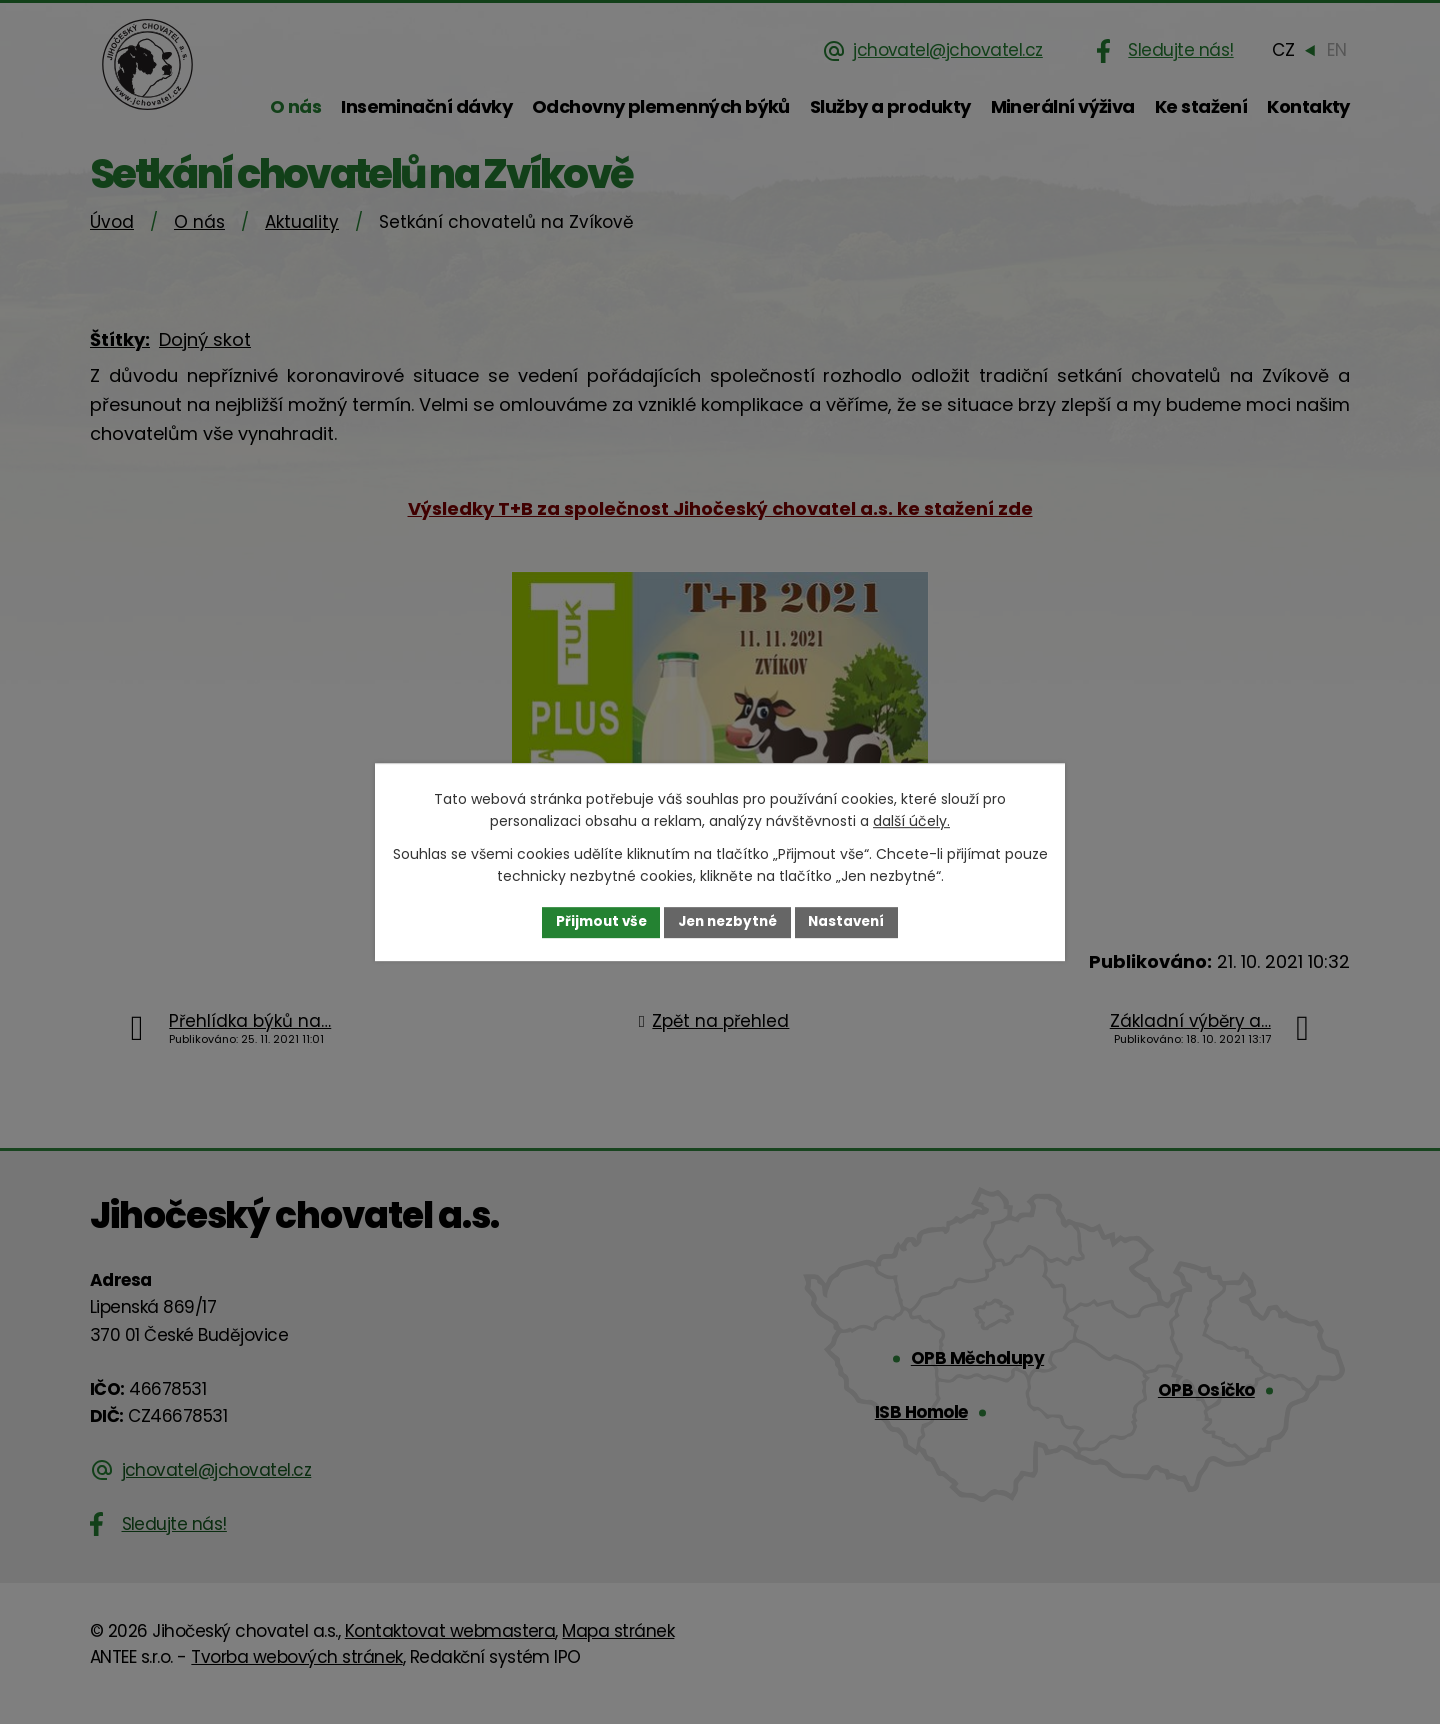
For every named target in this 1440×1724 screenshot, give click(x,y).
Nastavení (852, 922)
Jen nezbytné (727, 922)
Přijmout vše (595, 922)
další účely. (911, 821)
